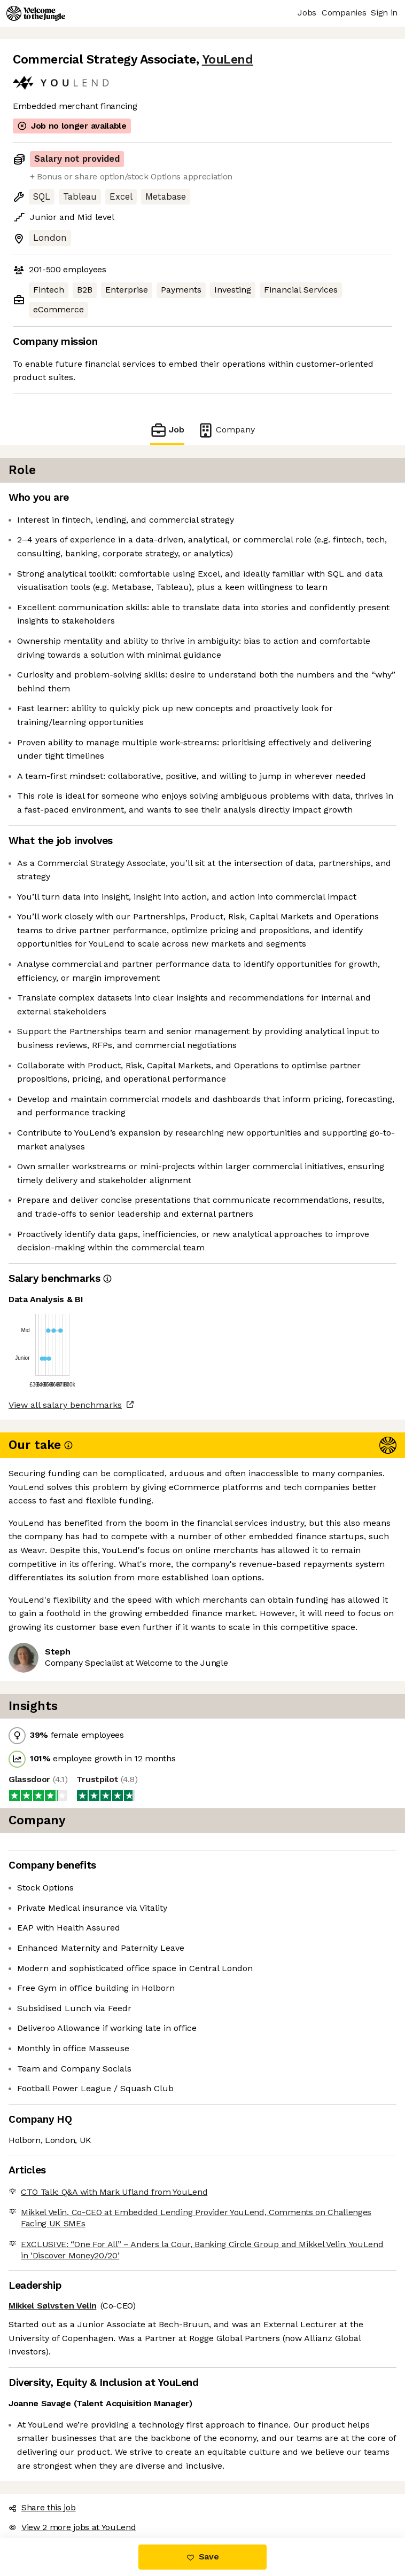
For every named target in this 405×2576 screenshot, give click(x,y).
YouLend (227, 59)
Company (226, 430)
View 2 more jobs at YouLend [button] (72, 2527)
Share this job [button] (42, 2507)
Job (167, 430)
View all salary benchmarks (65, 1405)
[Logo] (35, 13)
